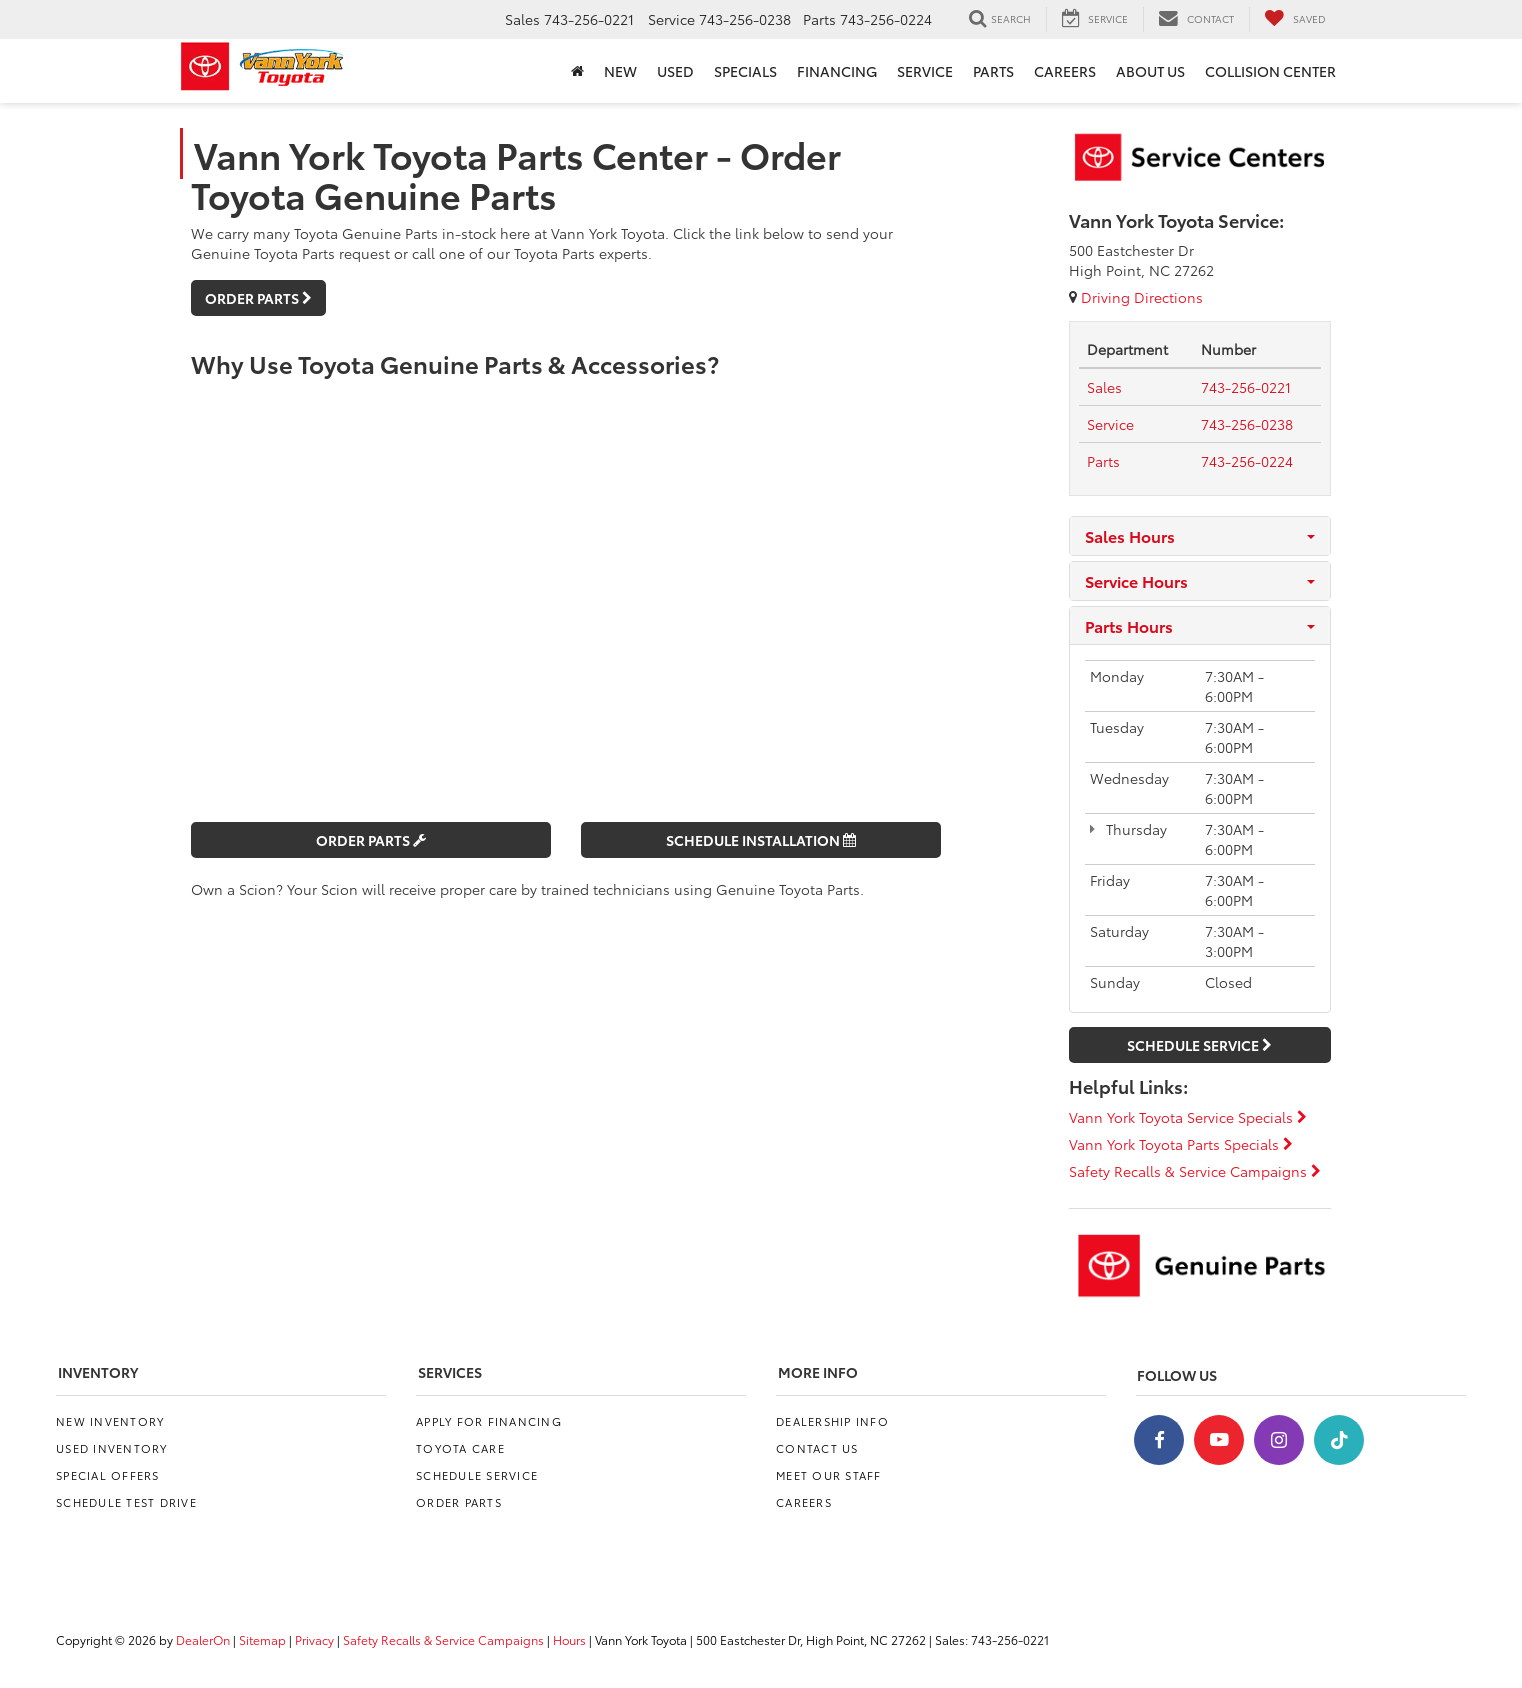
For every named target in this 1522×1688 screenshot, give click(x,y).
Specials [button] (745, 71)
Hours (569, 1639)
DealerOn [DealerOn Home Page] (203, 1639)
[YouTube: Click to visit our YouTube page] (1219, 1440)
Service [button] (925, 71)
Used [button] (675, 71)
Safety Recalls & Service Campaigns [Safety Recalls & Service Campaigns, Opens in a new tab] (443, 1639)
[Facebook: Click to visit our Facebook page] (1159, 1440)
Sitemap (262, 1639)
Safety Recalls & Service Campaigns (1195, 1171)
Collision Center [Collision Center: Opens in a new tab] (1270, 71)
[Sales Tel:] (1104, 387)
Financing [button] (837, 71)
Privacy (314, 1639)
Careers (804, 1502)
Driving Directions (1136, 297)
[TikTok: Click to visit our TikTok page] (1339, 1440)
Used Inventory (112, 1448)
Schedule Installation (761, 840)
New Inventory (110, 1421)
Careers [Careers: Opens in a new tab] (1065, 71)
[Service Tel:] (1110, 424)
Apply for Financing (489, 1421)
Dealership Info (832, 1421)
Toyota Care (460, 1448)
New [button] (620, 71)
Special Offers (108, 1475)
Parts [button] (993, 71)
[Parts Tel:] (1103, 461)
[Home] (577, 71)
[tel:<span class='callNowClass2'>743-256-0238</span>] (1247, 424)
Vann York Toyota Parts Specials (1181, 1144)
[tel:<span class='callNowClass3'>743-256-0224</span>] (1247, 461)
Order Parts (258, 298)
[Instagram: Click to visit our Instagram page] (1279, 1440)
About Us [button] (1150, 71)
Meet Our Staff (829, 1475)
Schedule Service (1199, 1045)
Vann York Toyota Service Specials (1188, 1117)
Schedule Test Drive (126, 1502)
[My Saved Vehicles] (1295, 19)
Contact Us (817, 1448)
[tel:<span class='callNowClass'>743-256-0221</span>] (1246, 387)
